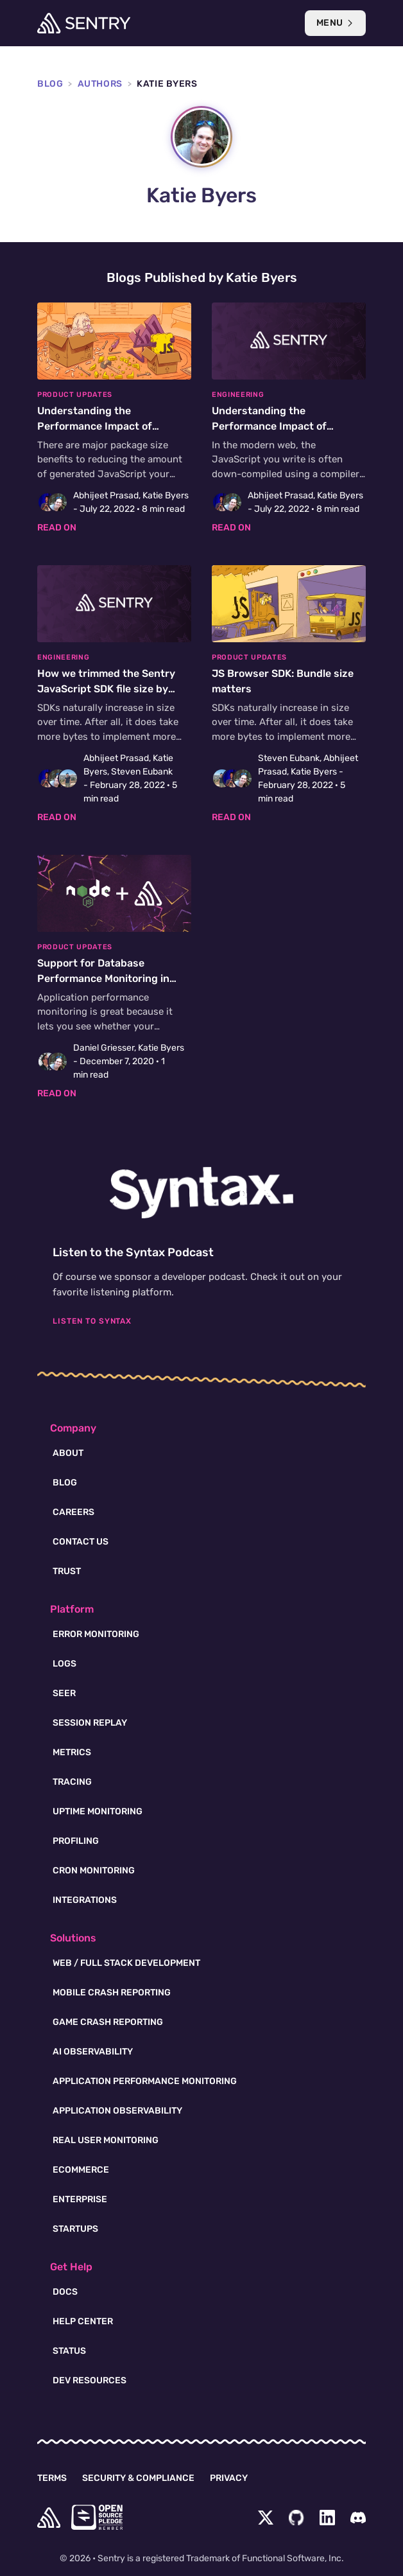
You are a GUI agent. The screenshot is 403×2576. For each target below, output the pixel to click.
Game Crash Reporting (108, 2022)
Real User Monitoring (106, 2140)
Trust (67, 1571)
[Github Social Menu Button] (296, 2517)
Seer (64, 1693)
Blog (50, 83)
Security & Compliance (138, 2478)
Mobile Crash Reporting (112, 1992)
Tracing (72, 1781)
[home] (48, 2517)
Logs (64, 1663)
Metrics (72, 1752)
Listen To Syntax (92, 1321)
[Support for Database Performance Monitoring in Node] (114, 977)
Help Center (83, 2321)
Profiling (76, 1841)
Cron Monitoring (94, 1870)
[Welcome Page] (83, 23)
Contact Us (80, 1541)
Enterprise (80, 2199)
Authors (100, 83)
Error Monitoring (96, 1634)
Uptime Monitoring (97, 1811)
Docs (65, 2291)
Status (69, 2350)
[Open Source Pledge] (97, 2517)
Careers (73, 1512)
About (68, 1453)
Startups (75, 2228)
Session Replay (90, 1722)
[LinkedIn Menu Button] (327, 2517)
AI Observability (93, 2051)
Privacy (229, 2478)
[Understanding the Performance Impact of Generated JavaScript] (114, 418)
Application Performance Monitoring (145, 2081)
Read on (56, 527)
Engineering (238, 394)
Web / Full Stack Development (126, 1963)
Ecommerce (81, 2169)
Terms (52, 2478)
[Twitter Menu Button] (265, 2517)
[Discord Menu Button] (358, 2517)
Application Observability (117, 2110)
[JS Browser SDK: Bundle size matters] (289, 694)
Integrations (85, 1900)
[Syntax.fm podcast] (201, 1192)
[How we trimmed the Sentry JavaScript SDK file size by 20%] (114, 694)
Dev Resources (89, 2380)
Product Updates (74, 394)
